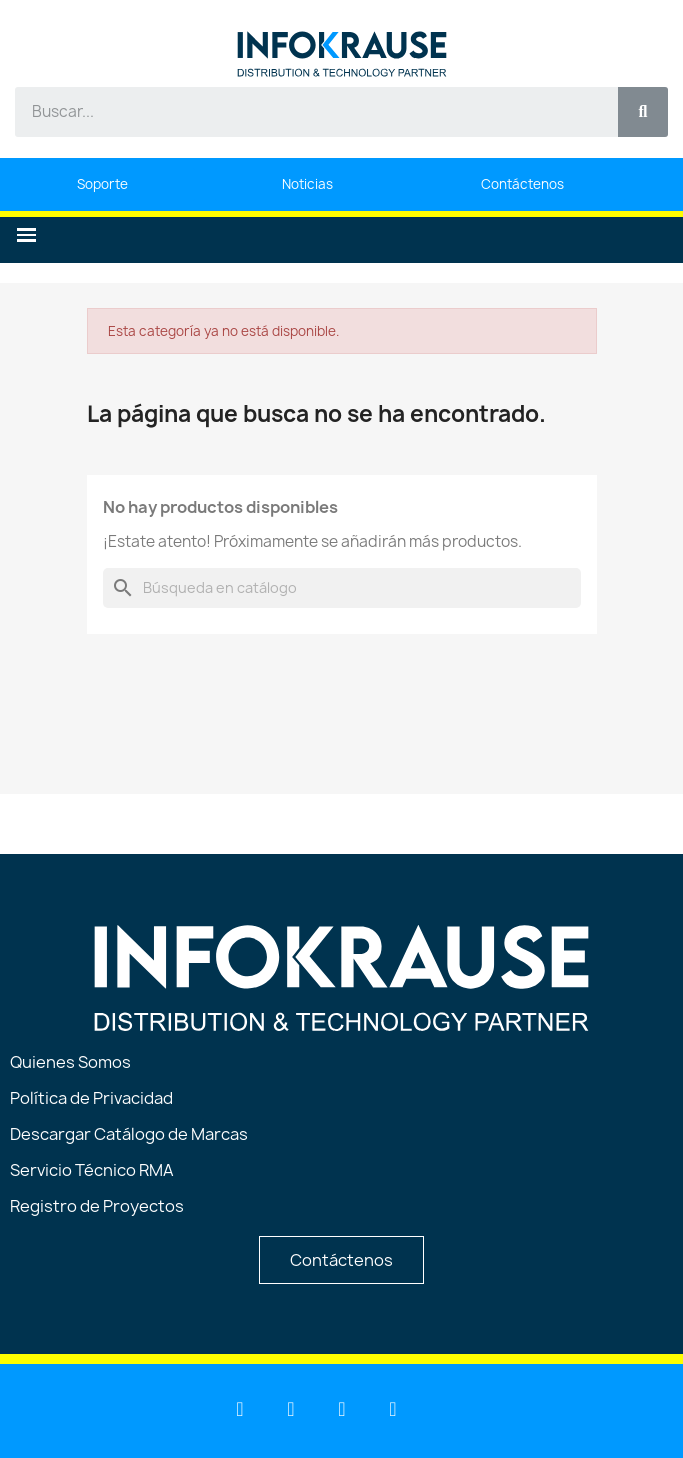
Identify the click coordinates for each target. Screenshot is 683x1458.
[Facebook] (342, 1409)
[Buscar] (342, 588)
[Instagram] (393, 1409)
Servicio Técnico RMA (92, 1170)
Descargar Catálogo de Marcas (129, 1134)
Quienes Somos (70, 1062)
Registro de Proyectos (97, 1206)
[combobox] (305, 112)
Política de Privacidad (91, 1098)
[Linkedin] (240, 1409)
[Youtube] (291, 1409)
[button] (26, 235)
